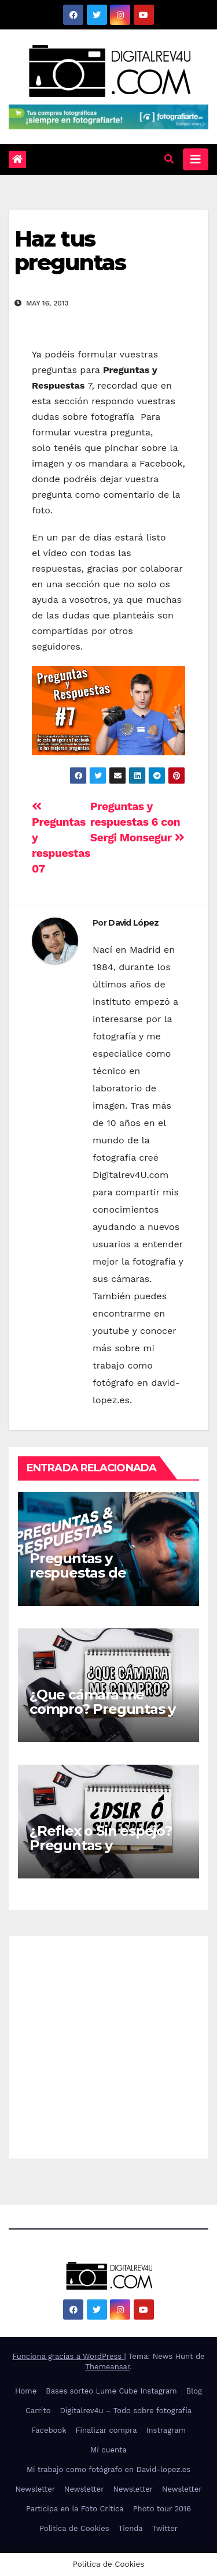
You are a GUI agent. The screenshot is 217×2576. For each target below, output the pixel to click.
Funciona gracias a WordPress (68, 2356)
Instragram (166, 2430)
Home (25, 2391)
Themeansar (107, 2366)
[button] (169, 159)
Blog (194, 2391)
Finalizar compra (106, 2430)
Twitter (165, 2528)
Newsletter (35, 2489)
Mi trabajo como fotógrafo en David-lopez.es (108, 2469)
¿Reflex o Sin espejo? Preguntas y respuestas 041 (101, 1845)
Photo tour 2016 (162, 2508)
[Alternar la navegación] (195, 159)
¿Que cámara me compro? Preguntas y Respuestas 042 (102, 1709)
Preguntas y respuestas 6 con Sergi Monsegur (137, 822)
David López (133, 923)
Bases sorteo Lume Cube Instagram (111, 2391)
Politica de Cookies (74, 2528)
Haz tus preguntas (70, 251)
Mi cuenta (108, 2449)
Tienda (131, 2528)
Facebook (49, 2430)
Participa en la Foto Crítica (75, 2508)
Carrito (38, 2410)
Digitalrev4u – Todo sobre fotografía (126, 2410)
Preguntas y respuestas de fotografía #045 (83, 1572)
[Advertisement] (108, 2044)
